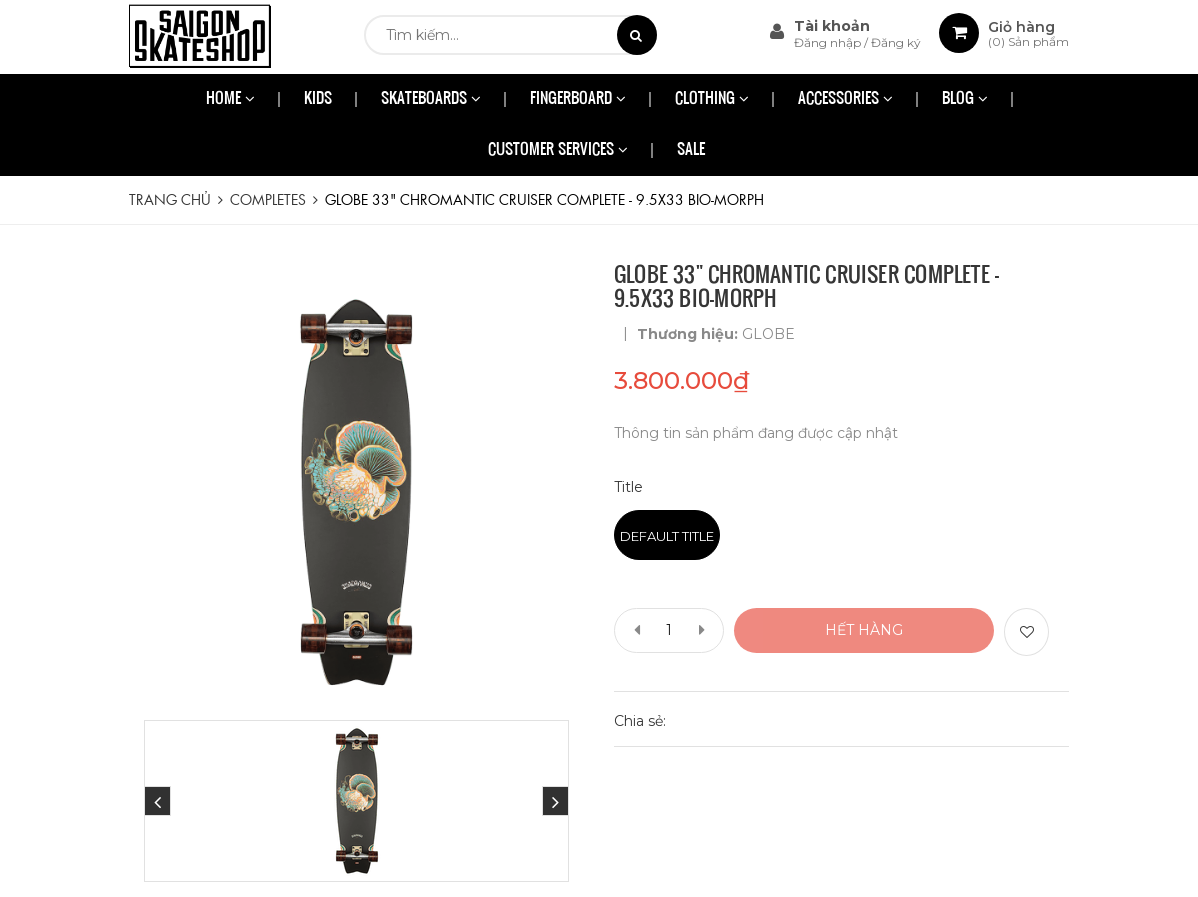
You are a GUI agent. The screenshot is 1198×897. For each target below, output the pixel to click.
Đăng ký (896, 42)
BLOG (965, 99)
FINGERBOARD (578, 99)
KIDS (318, 99)
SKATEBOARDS (431, 99)
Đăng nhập (829, 42)
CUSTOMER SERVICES (558, 150)
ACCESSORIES (845, 99)
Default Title (667, 536)
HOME (230, 99)
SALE (691, 150)
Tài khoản (832, 26)
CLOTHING (712, 99)
